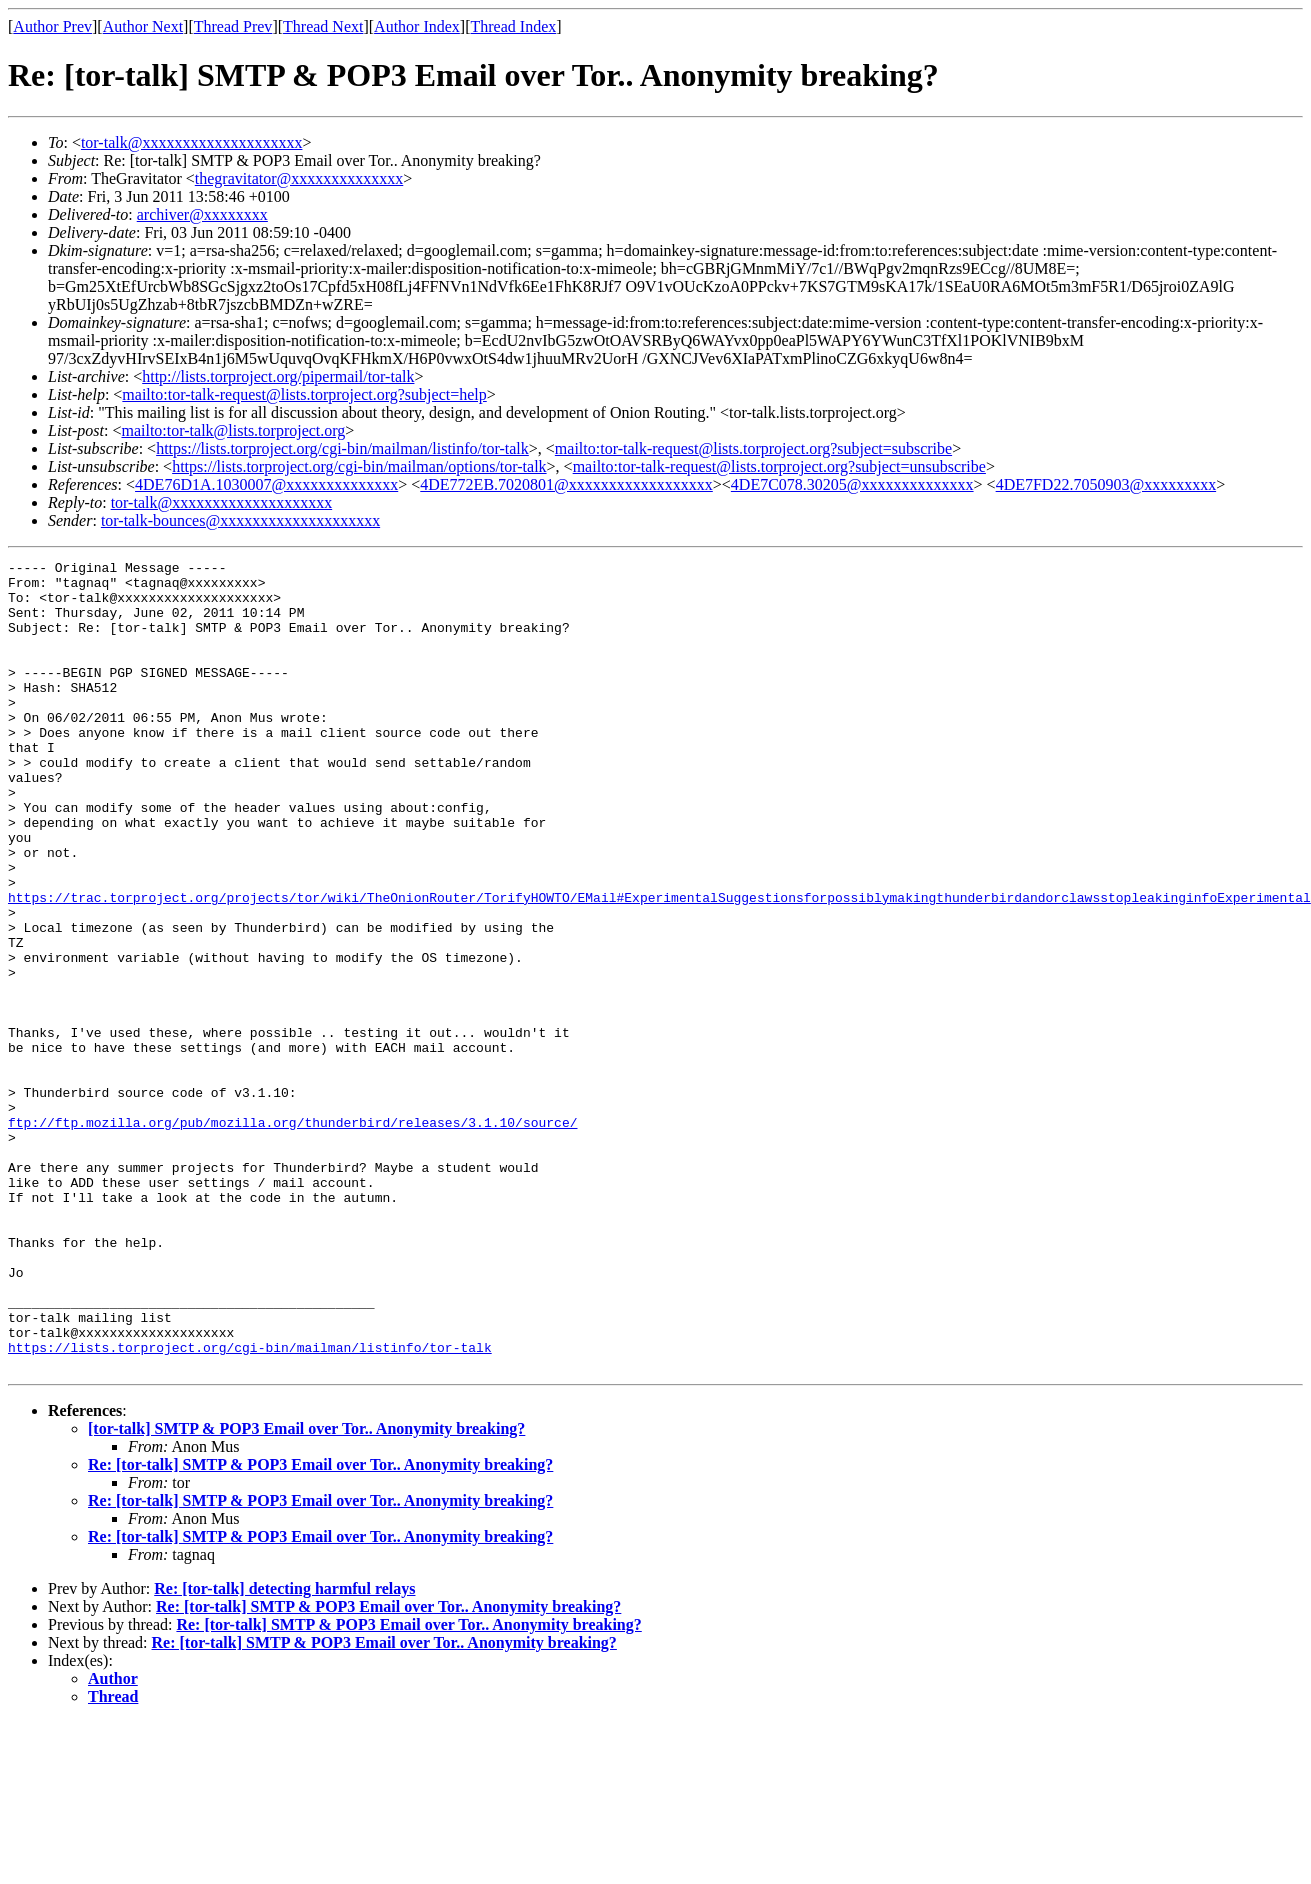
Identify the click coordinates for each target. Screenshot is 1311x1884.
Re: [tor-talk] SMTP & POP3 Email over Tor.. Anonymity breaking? (320, 1626)
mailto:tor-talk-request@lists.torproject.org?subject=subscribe (753, 448)
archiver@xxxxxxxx (202, 214)
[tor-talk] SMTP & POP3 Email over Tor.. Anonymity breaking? (306, 1590)
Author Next (143, 26)
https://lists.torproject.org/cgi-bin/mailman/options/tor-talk (359, 466)
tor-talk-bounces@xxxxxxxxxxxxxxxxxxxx (240, 520)
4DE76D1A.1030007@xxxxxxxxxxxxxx (266, 484)
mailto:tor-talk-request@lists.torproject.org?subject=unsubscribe (779, 466)
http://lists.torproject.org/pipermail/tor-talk (278, 376)
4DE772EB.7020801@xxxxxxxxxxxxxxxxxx (566, 484)
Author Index (417, 26)
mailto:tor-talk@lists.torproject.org (233, 430)
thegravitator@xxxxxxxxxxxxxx (299, 178)
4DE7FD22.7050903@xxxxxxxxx (1106, 484)
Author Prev (52, 26)
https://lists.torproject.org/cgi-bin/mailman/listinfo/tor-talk (342, 448)
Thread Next (323, 26)
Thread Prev (233, 26)
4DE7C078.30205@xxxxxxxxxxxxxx (852, 484)
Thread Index (514, 26)
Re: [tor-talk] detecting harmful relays (284, 1750)
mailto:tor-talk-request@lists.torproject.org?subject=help (304, 394)
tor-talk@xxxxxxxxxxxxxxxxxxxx (192, 142)
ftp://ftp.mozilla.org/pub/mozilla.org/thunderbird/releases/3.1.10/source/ (292, 1236)
